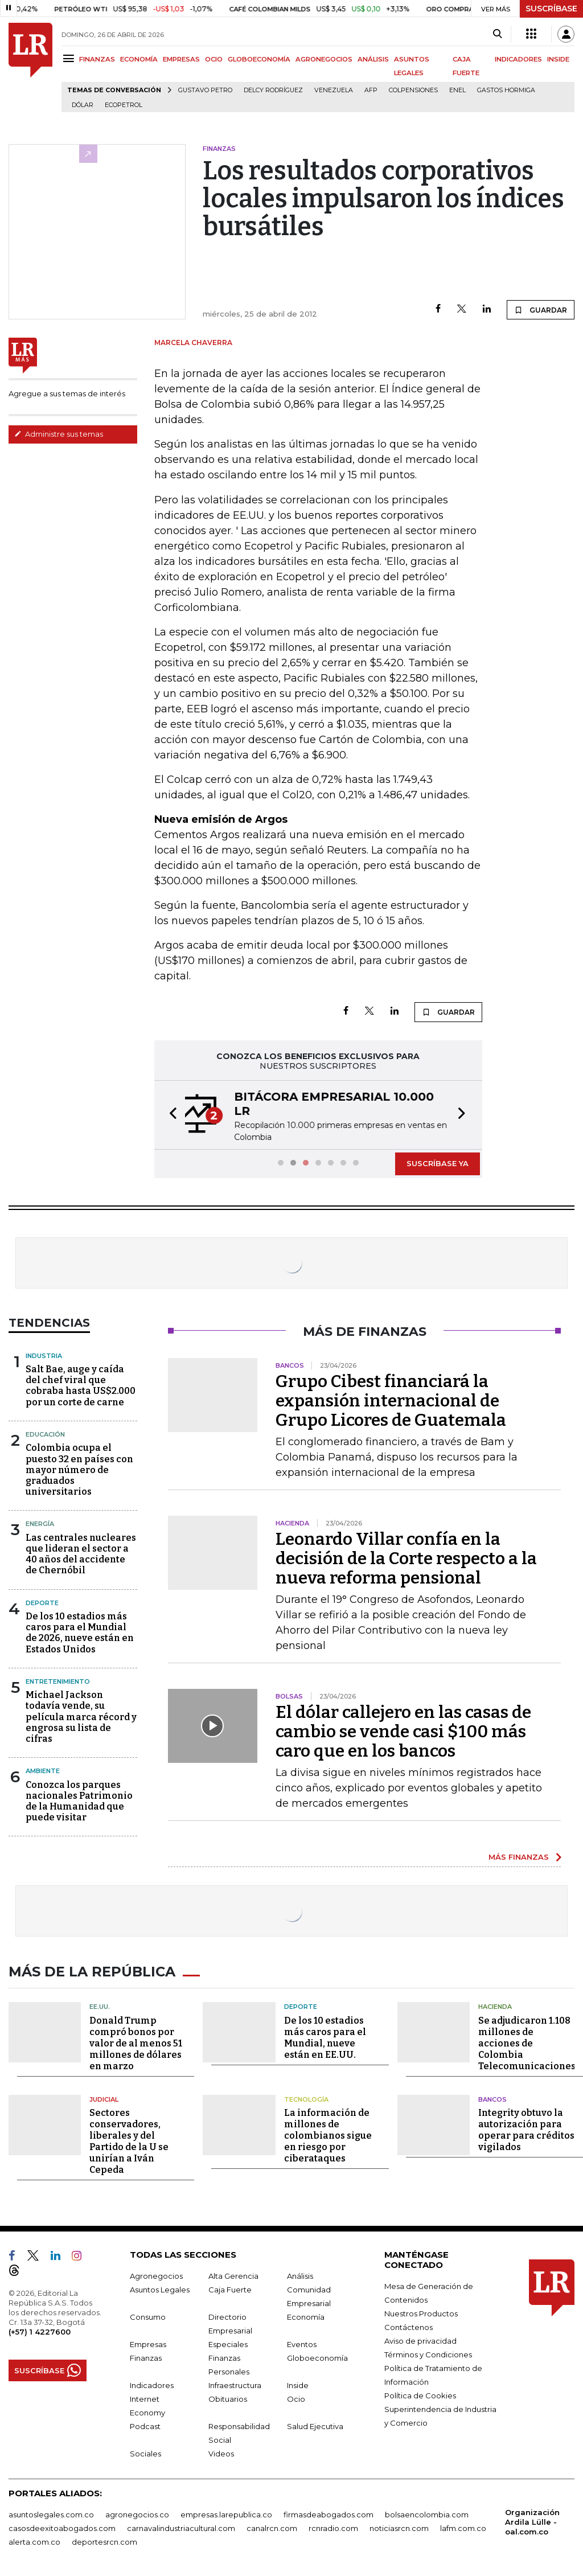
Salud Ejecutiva (315, 2423)
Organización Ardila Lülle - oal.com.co (532, 2519)
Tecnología (306, 2097)
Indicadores (152, 2382)
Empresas (148, 2341)
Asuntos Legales (160, 2286)
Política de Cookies (420, 2392)
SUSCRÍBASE (551, 8)
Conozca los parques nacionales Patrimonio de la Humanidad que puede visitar (79, 1801)
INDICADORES (518, 59)
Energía (40, 1524)
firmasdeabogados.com (328, 2511)
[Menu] (70, 58)
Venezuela (333, 90)
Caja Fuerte (230, 2286)
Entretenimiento (58, 1681)
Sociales (145, 2450)
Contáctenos (408, 2324)
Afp (370, 90)
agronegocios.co (137, 2511)
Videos (221, 2450)
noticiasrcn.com (399, 2525)
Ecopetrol (123, 105)
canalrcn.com (272, 2525)
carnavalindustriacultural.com (181, 2525)
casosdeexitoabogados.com (62, 2525)
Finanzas (146, 2355)
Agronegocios (156, 2273)
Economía (306, 2314)
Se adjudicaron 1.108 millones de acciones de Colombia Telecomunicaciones (527, 2040)
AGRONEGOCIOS (323, 59)
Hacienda (495, 2004)
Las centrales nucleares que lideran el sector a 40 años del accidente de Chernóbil (81, 1554)
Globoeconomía (317, 2355)
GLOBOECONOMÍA (259, 59)
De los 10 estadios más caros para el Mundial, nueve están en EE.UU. (325, 2034)
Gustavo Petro (205, 90)
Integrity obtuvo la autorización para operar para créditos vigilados (526, 2127)
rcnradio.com (333, 2525)
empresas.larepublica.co (226, 2511)
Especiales (228, 2341)
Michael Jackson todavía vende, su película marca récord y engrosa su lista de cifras (81, 1716)
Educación (45, 1434)
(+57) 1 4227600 (40, 2328)
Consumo (148, 2314)
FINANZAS (97, 59)
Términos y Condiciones (428, 2351)
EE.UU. (99, 2004)
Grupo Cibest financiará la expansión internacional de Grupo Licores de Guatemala (391, 1400)
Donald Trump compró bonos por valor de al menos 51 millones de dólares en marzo (135, 2040)
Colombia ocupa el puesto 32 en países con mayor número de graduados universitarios (79, 1469)
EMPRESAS (181, 59)
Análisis (300, 2273)
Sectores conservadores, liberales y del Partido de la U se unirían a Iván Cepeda (129, 2138)
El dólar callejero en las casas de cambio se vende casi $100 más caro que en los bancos (403, 1731)
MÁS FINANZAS (518, 1856)
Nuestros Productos (421, 2310)
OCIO (214, 59)
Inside (298, 2382)
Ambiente (43, 1771)
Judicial (103, 2097)
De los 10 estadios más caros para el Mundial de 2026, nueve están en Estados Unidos (80, 1633)
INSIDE (558, 59)
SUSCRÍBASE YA (438, 1163)
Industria (44, 1356)
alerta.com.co (34, 2539)
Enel (457, 90)
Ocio (296, 2396)
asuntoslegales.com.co (51, 2511)
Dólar (82, 105)
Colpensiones (413, 90)
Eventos (302, 2341)
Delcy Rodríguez (273, 90)
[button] (169, 1115)
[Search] (497, 34)
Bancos (492, 2097)
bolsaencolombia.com (427, 2511)
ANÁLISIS (373, 59)
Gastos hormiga (506, 90)
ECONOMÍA (139, 59)
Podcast (145, 2423)
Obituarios (227, 2396)
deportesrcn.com (104, 2539)
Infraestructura (234, 2382)
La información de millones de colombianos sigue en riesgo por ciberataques (328, 2133)
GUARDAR (540, 309)
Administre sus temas (58, 433)
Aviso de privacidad (420, 2338)
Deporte (42, 1603)
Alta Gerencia (233, 2273)
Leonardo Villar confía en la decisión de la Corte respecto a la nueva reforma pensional (406, 1558)
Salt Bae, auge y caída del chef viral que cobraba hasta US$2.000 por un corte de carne (81, 1386)
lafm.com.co (463, 2525)
